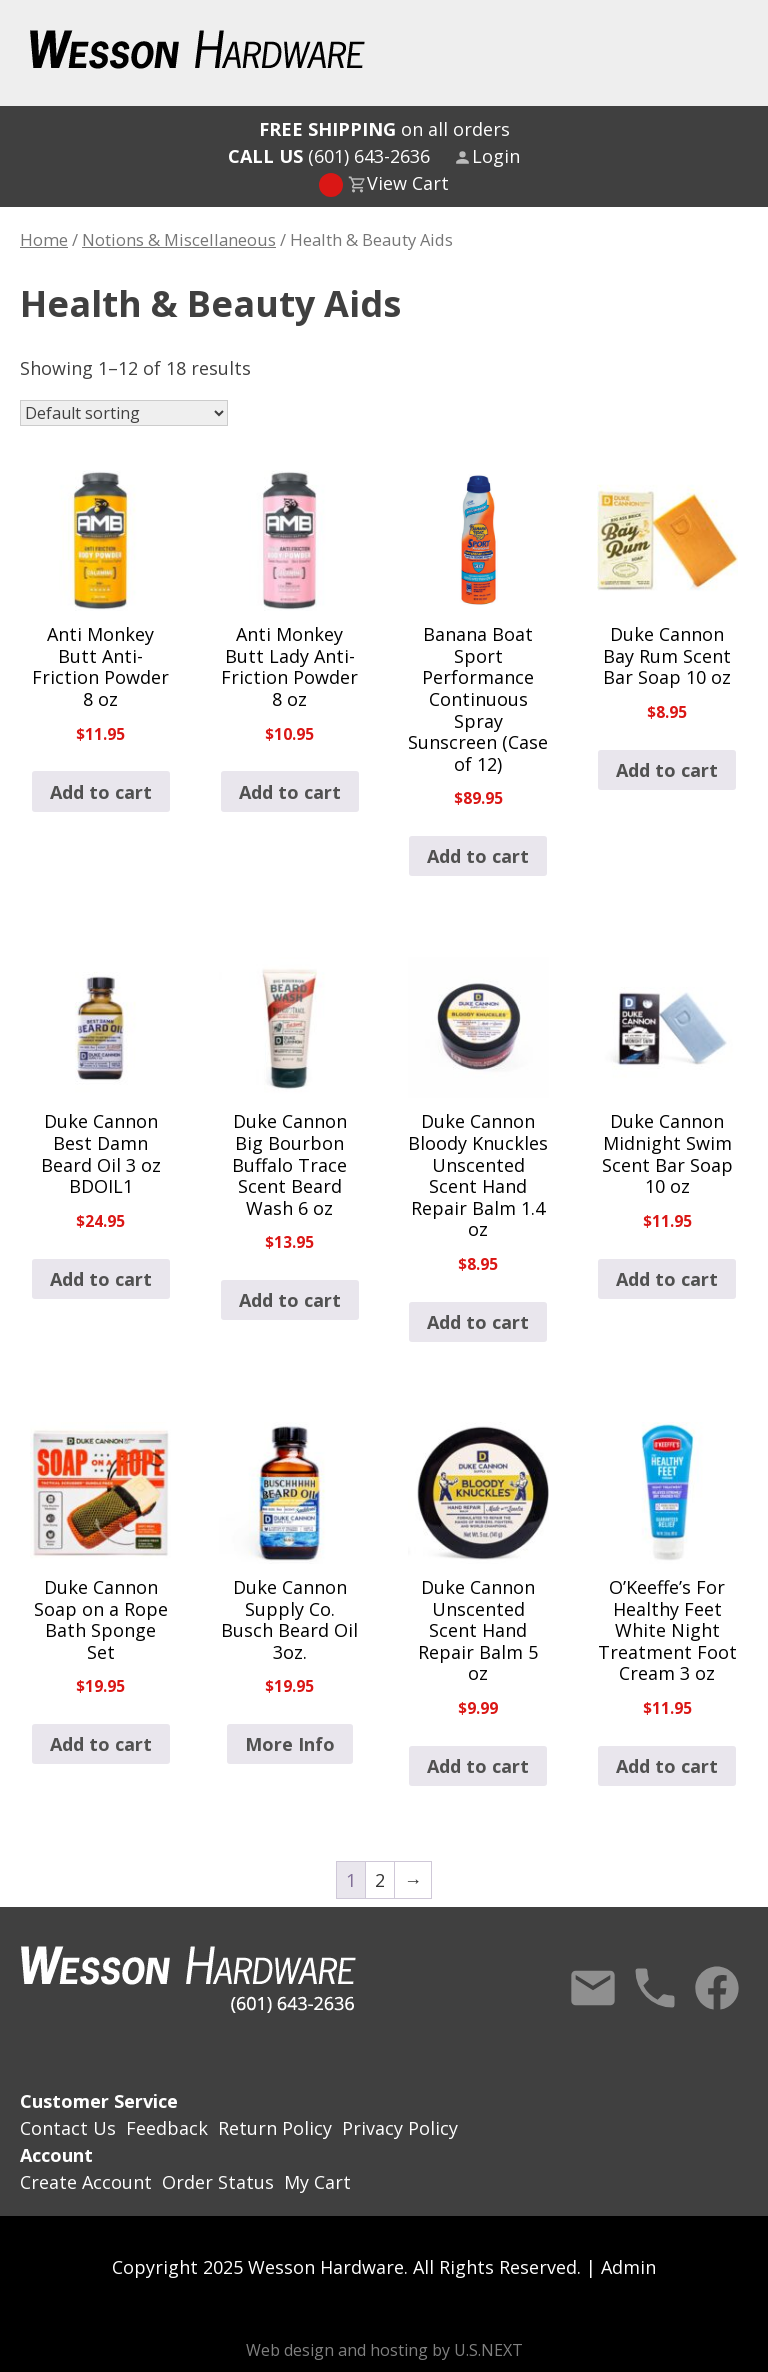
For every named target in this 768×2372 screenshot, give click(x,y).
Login (496, 156)
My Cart (317, 2182)
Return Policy (275, 2128)
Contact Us (593, 1988)
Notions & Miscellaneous (179, 239)
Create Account (86, 2182)
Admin (628, 2267)
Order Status (218, 2182)
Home (44, 239)
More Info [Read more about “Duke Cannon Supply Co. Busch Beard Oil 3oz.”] (290, 1744)
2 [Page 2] (380, 1880)
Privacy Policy (400, 2128)
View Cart (408, 183)
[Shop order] (124, 413)
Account (56, 2155)
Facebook (717, 1988)
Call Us (655, 1988)
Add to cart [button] (101, 792)
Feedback (167, 2128)
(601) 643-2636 (329, 156)
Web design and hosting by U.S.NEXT (384, 2350)
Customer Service (99, 2101)
